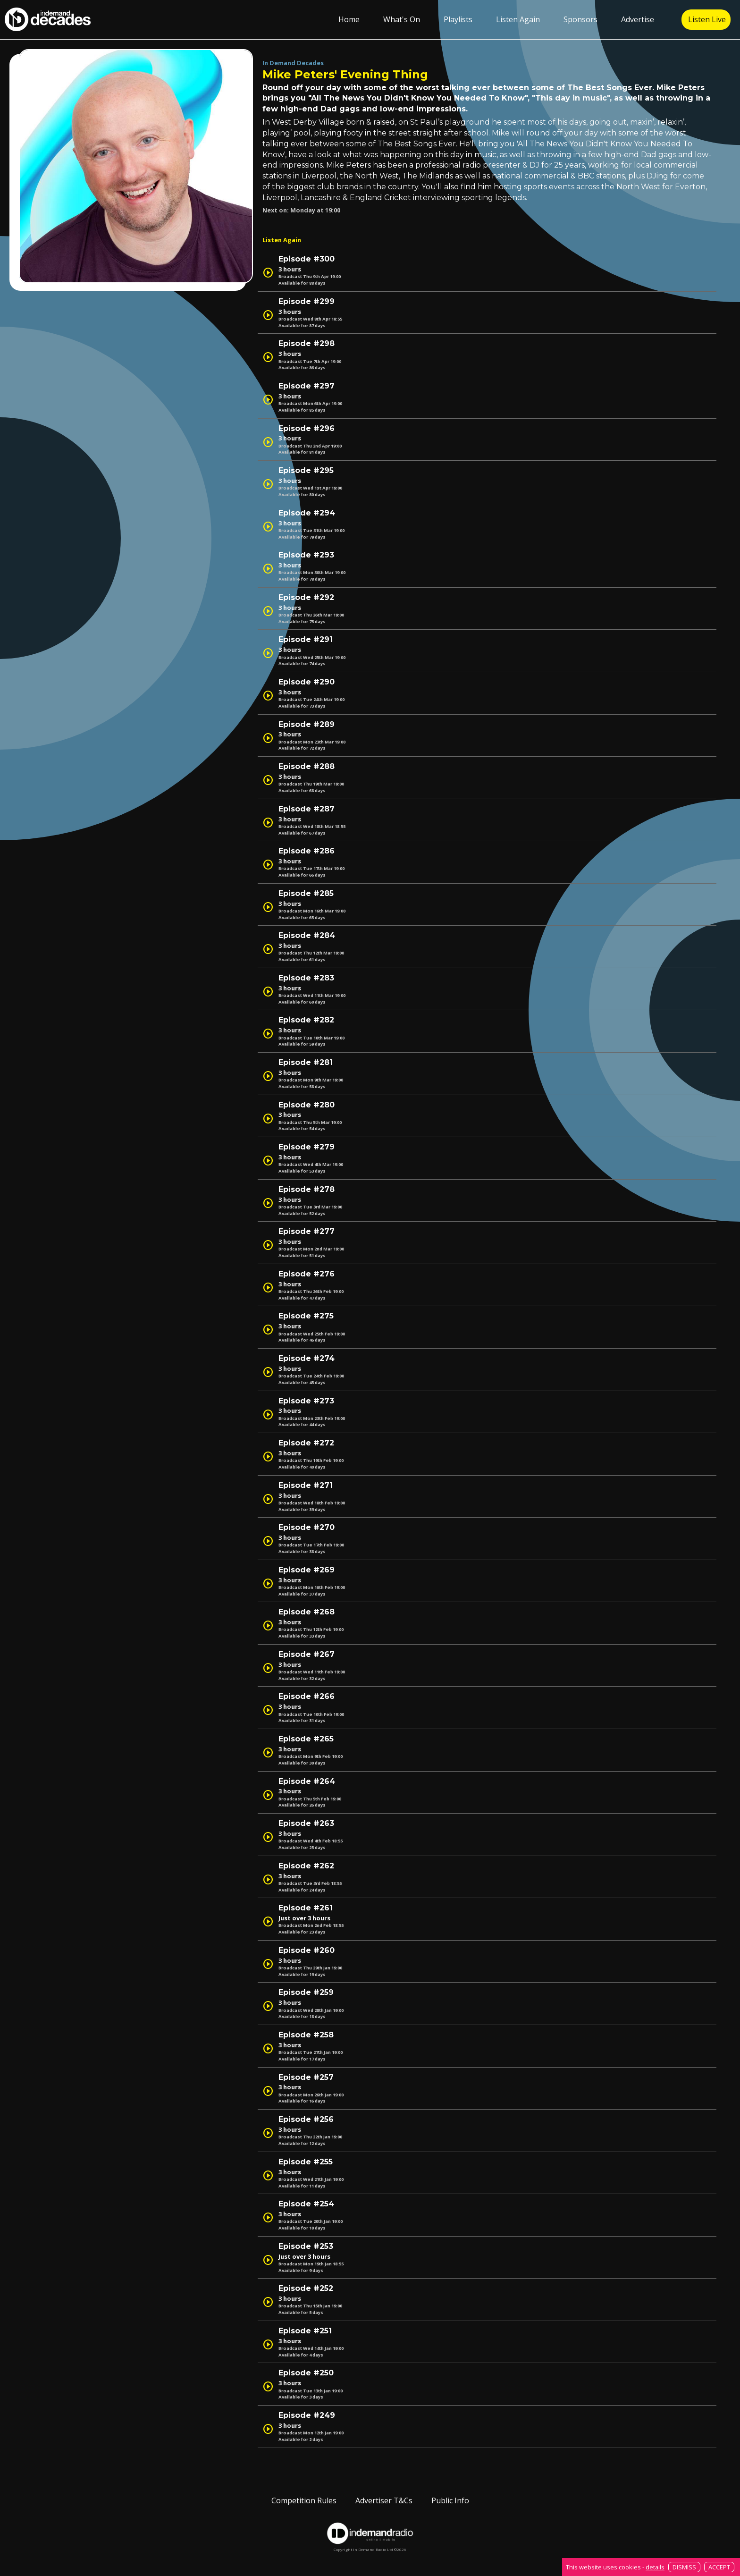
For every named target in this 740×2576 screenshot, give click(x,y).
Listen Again (518, 19)
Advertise (637, 19)
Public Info (450, 2500)
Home (349, 19)
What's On (401, 19)
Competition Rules (303, 2500)
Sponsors (580, 19)
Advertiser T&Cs (383, 2500)
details (655, 2567)
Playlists (458, 19)
